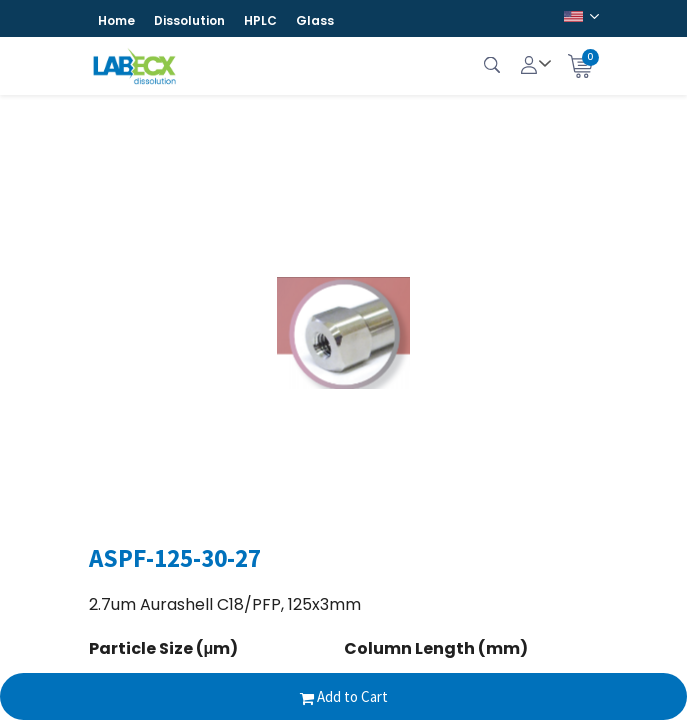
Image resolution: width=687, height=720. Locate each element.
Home (116, 20)
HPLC (260, 20)
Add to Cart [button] (344, 696)
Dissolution (189, 20)
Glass (315, 20)
